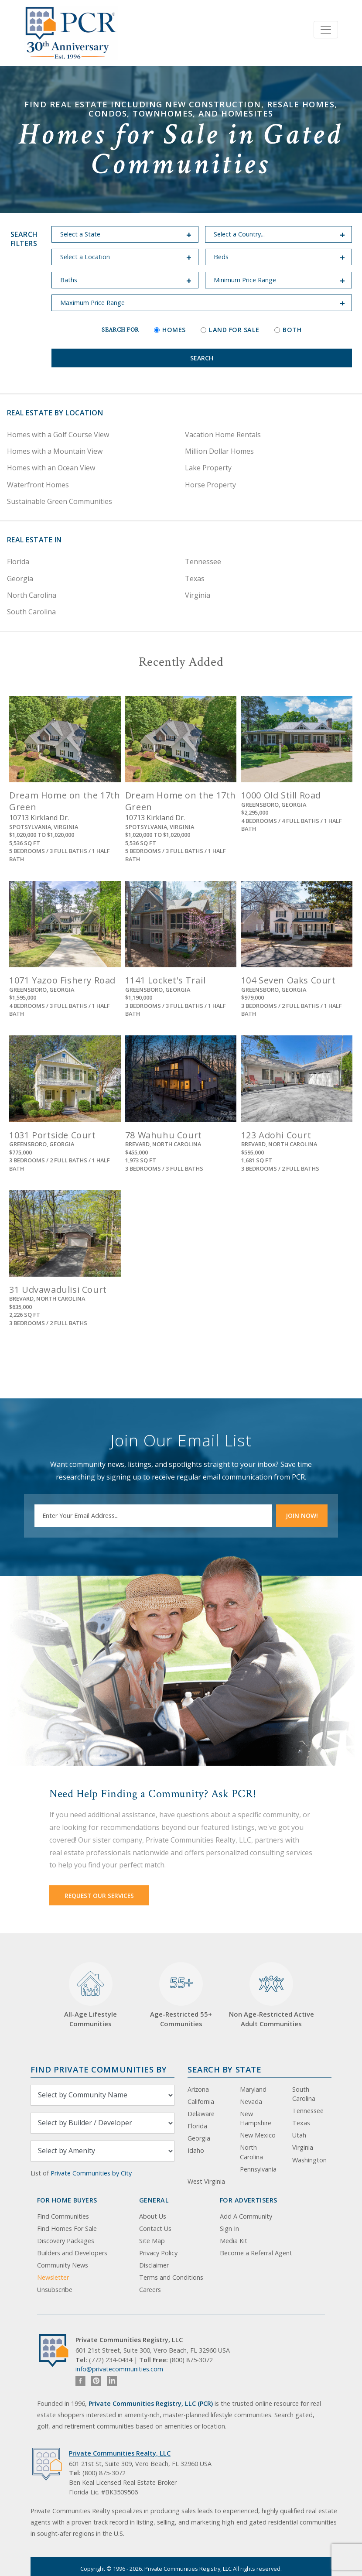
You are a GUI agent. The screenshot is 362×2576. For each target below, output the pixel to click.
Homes (170, 329)
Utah (299, 2135)
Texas (195, 578)
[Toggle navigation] (326, 29)
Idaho (196, 2150)
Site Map (152, 2241)
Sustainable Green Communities (59, 501)
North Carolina (31, 595)
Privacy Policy (158, 2253)
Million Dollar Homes (219, 451)
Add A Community (246, 2216)
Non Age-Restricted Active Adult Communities (271, 1995)
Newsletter (53, 2277)
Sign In (229, 2228)
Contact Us (155, 2228)
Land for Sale (230, 329)
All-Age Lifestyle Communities (90, 1995)
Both (287, 329)
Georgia (20, 578)
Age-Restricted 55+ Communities (181, 1995)
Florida (18, 561)
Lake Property (208, 468)
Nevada (251, 2101)
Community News (62, 2265)
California (201, 2101)
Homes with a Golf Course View (58, 434)
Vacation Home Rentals (223, 434)
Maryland (253, 2089)
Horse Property (210, 485)
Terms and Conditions (171, 2277)
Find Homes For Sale (67, 2228)
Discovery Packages (65, 2241)
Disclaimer (154, 2265)
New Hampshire (255, 2118)
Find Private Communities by (99, 2069)
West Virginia (206, 2181)
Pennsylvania (258, 2169)
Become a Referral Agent (256, 2253)
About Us (152, 2216)
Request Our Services (99, 1895)
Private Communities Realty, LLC (120, 2453)
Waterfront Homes (38, 485)
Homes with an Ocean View (51, 468)
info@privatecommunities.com (119, 2369)
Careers (150, 2289)
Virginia (197, 595)
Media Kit (233, 2241)
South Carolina (31, 612)
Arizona (198, 2089)
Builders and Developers (72, 2253)
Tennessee (203, 561)
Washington (309, 2160)
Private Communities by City (91, 2173)
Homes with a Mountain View (54, 451)
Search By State (224, 2069)
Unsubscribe (54, 2289)
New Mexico (258, 2135)
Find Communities (63, 2216)
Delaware (201, 2114)
